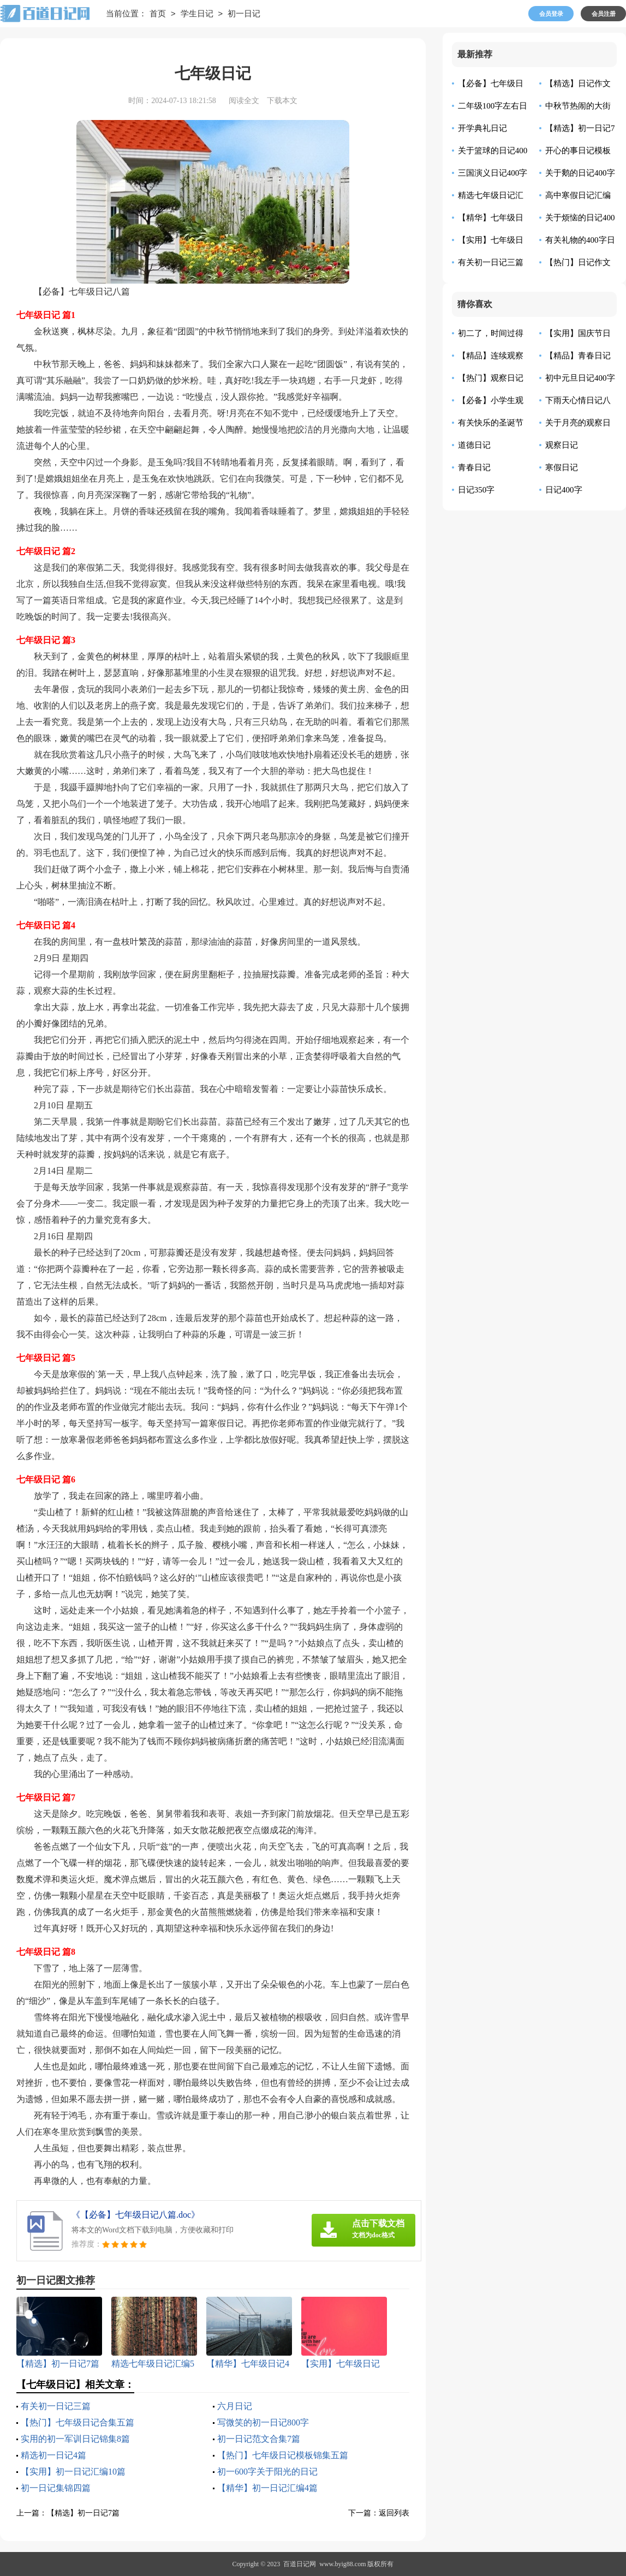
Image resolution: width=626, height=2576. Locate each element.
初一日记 (244, 14)
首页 (158, 14)
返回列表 (394, 2513)
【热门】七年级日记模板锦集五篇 (282, 2455)
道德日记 (474, 445)
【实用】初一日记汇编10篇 (73, 2471)
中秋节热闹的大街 (578, 105)
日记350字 (476, 489)
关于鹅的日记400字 (580, 173)
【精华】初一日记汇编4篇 (267, 2488)
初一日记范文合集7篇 (258, 2438)
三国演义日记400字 (493, 173)
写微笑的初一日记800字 (263, 2422)
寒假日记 (561, 467)
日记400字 (563, 489)
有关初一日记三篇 (56, 2406)
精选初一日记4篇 (53, 2455)
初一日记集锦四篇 (56, 2488)
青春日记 (474, 467)
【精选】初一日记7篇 (83, 2513)
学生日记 (197, 14)
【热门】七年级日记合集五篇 (77, 2422)
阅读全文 (244, 101)
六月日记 (234, 2406)
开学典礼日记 (482, 128)
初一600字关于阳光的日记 (267, 2471)
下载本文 (282, 101)
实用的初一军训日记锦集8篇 (75, 2438)
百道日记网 (299, 2564)
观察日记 (561, 445)
